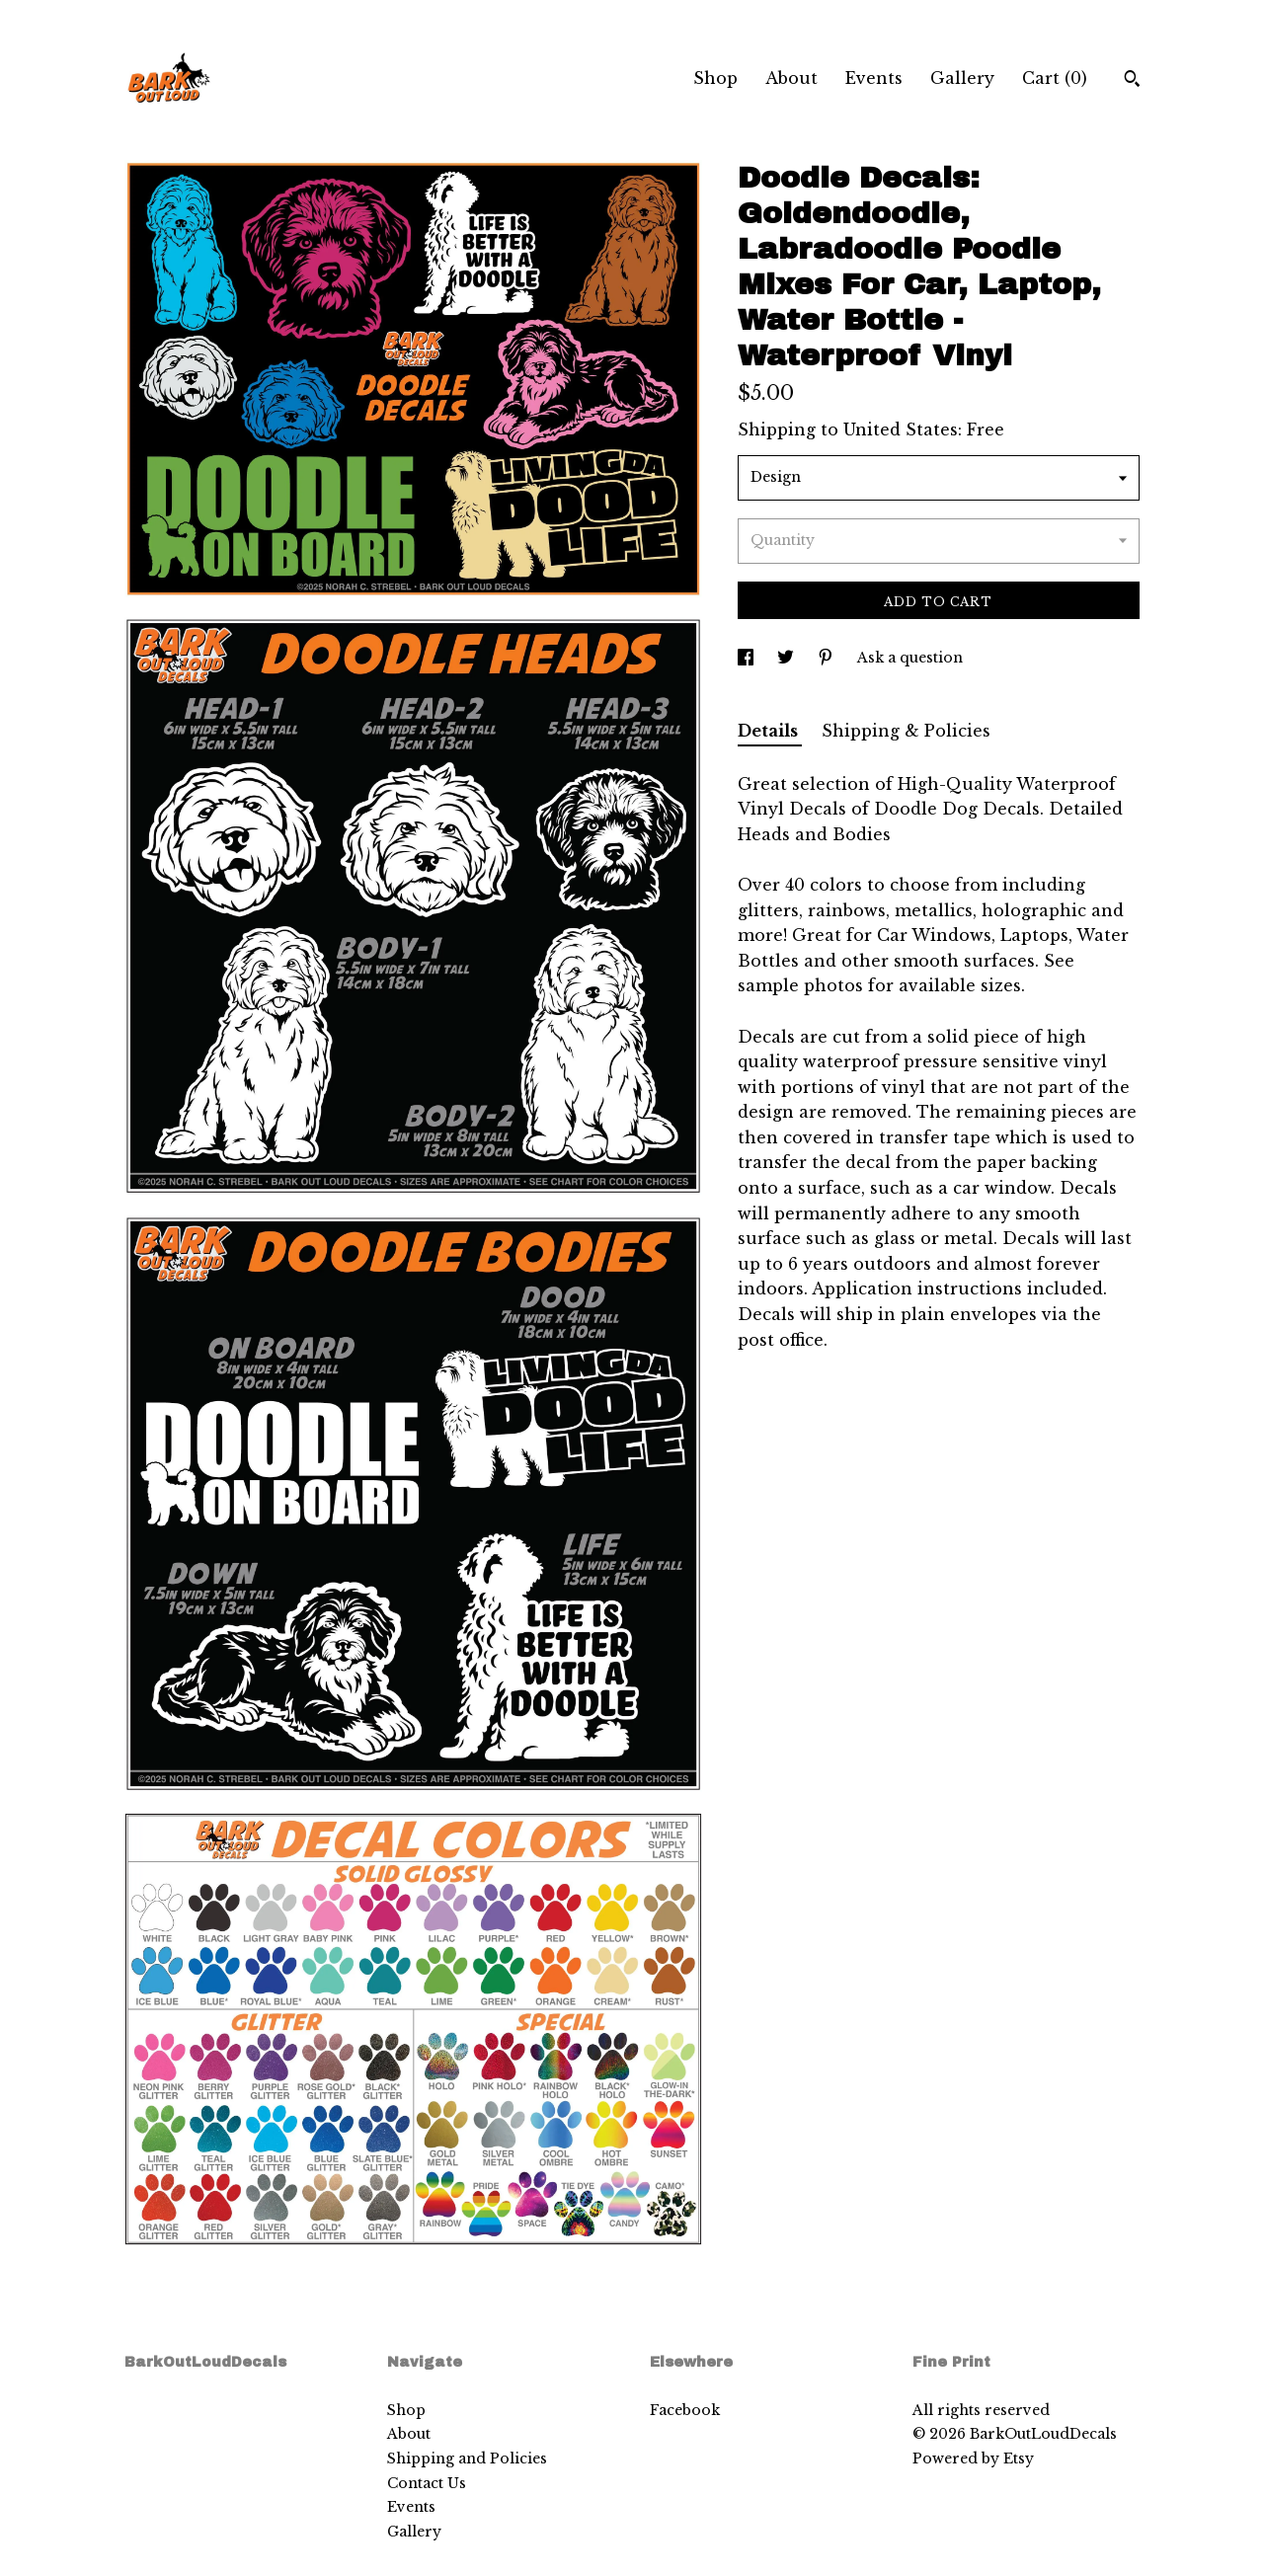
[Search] (1132, 81)
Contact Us (426, 2483)
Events (874, 78)
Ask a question (910, 657)
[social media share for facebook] (747, 657)
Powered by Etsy (973, 2458)
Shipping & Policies (906, 731)
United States (900, 429)
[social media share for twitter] (787, 657)
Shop (715, 78)
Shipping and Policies (467, 2458)
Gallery (962, 78)
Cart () (1054, 78)
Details (770, 731)
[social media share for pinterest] (827, 657)
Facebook (685, 2410)
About (791, 78)
